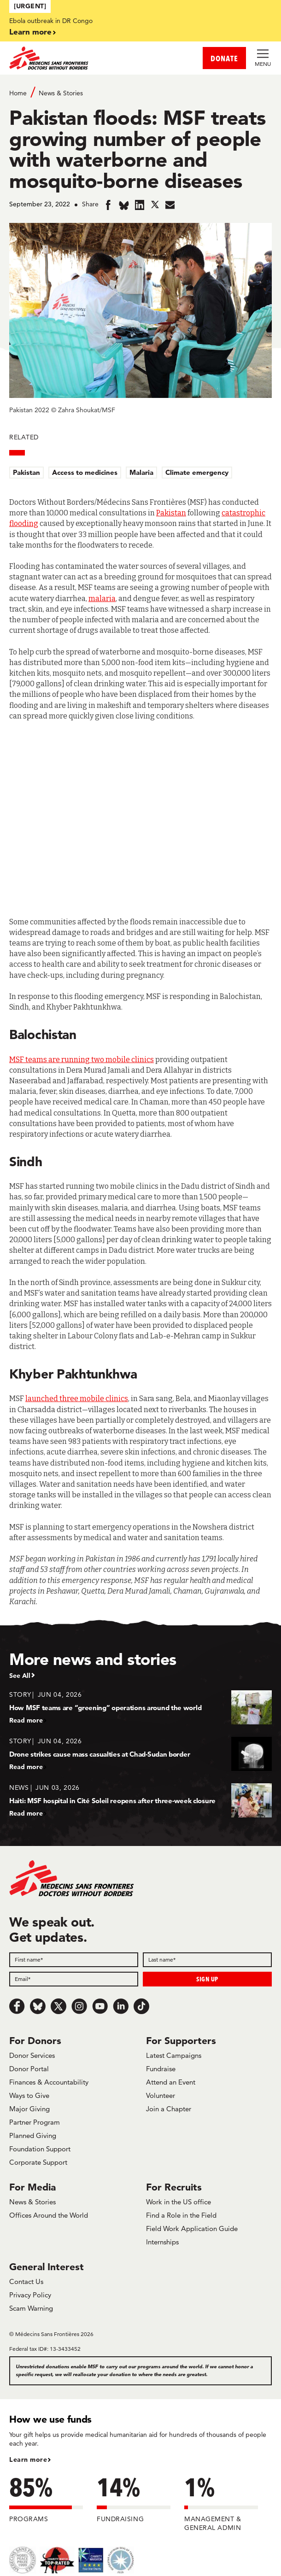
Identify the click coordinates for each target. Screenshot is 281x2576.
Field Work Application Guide (192, 2228)
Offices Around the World (48, 2215)
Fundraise (161, 2068)
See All (19, 1675)
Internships (162, 2241)
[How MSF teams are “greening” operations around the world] (140, 1707)
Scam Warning (31, 2308)
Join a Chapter (168, 2108)
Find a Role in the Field (181, 2215)
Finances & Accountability (48, 2082)
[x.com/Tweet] (58, 2006)
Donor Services (32, 2055)
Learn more (30, 31)
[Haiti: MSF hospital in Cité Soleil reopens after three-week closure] (140, 1800)
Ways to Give (29, 2095)
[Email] (73, 1979)
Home (18, 93)
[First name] (73, 1959)
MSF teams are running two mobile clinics (81, 1059)
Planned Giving (32, 2135)
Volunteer (160, 2095)
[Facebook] (17, 2006)
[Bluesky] (38, 2006)
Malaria (141, 472)
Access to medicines (84, 472)
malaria (102, 598)
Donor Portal (29, 2068)
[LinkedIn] (121, 2006)
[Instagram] (79, 2006)
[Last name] (207, 1959)
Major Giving (29, 2108)
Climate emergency (196, 472)
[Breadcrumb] (140, 92)
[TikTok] (141, 2006)
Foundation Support (39, 2148)
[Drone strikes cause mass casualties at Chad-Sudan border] (140, 1753)
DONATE (224, 58)
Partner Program (34, 2122)
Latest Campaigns (173, 2055)
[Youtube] (100, 2006)
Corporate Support (38, 2162)
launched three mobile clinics (76, 1398)
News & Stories (61, 93)
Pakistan (26, 472)
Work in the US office (178, 2201)
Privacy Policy (30, 2294)
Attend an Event (170, 2082)
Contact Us (26, 2281)
